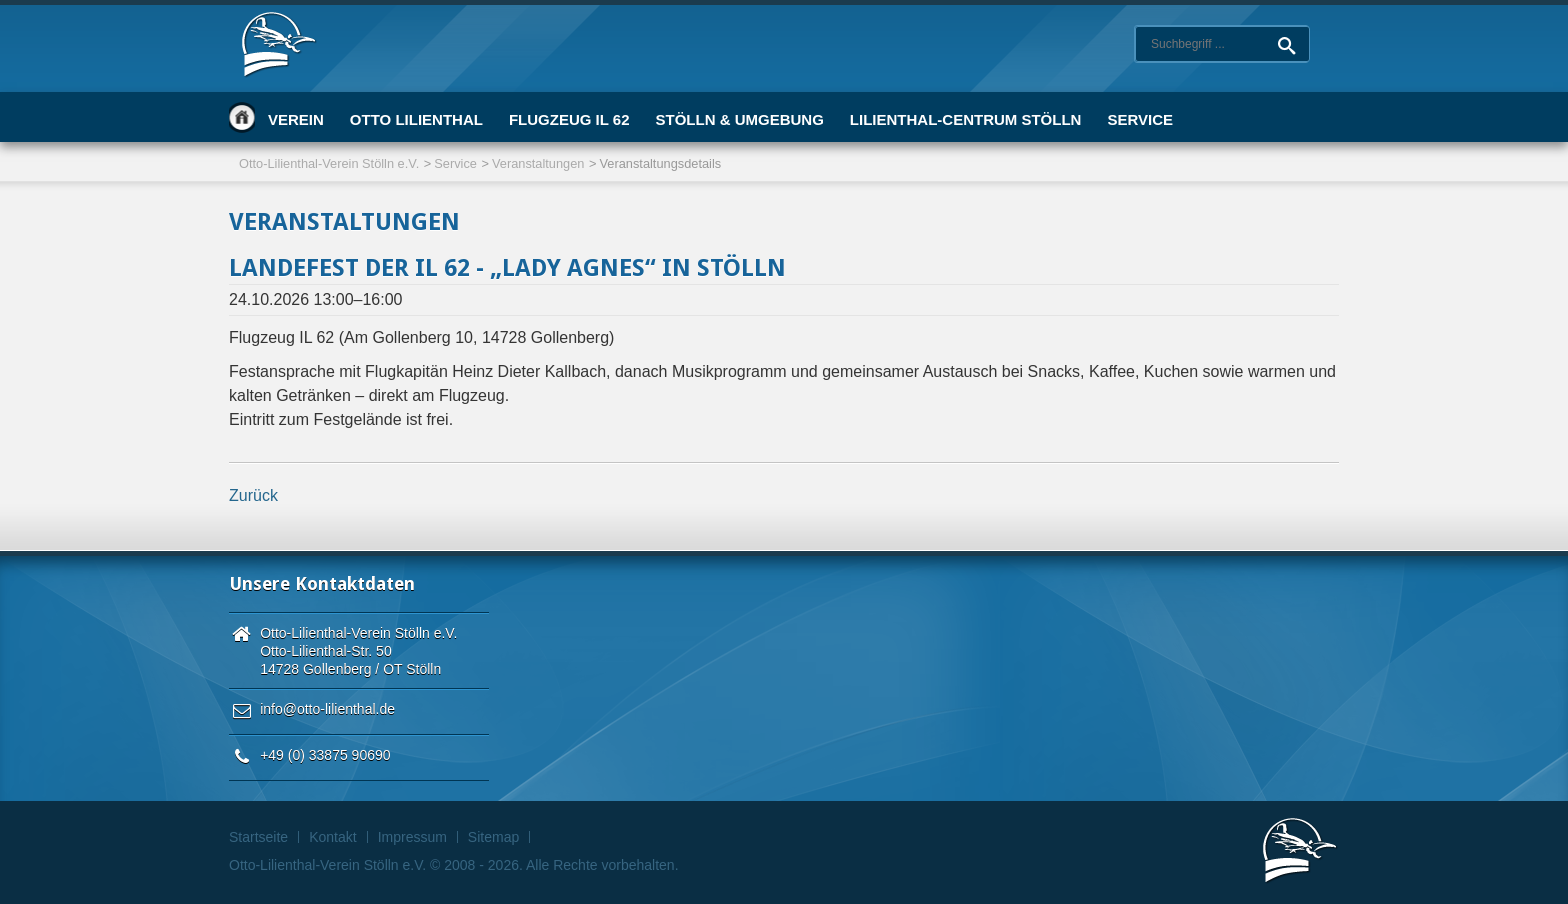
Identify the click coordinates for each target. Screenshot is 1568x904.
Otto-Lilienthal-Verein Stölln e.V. (329, 163)
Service (1140, 119)
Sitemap (493, 837)
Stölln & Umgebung (739, 119)
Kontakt (332, 837)
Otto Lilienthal (416, 119)
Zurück (253, 495)
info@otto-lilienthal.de (327, 709)
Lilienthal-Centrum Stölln (966, 119)
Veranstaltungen (538, 163)
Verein (296, 119)
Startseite (242, 117)
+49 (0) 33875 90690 (325, 755)
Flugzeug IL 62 (569, 119)
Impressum (412, 837)
